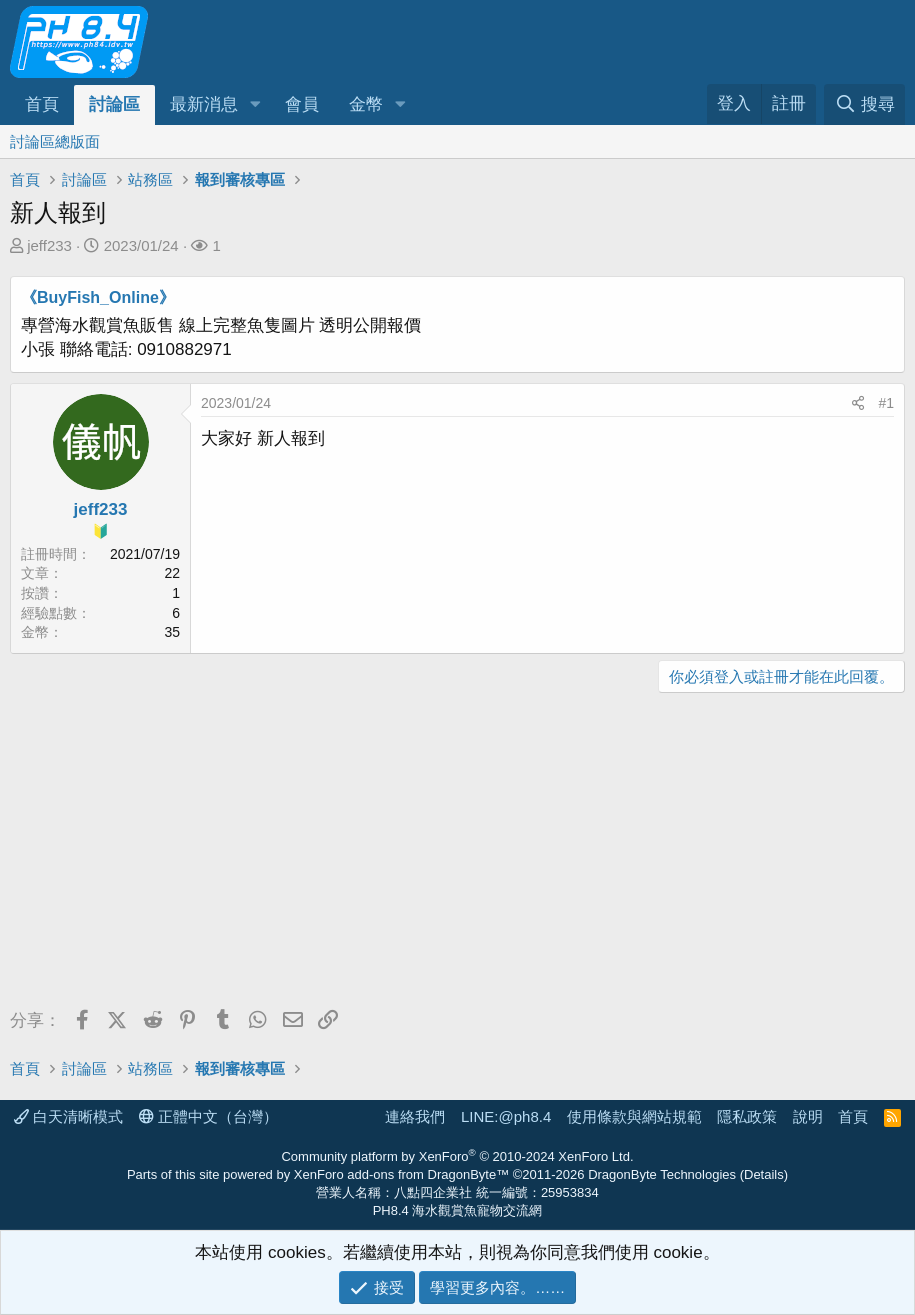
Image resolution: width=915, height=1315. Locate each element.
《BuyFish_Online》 (98, 297)
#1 (886, 403)
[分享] (858, 404)
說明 (808, 1116)
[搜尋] (864, 104)
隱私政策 (747, 1116)
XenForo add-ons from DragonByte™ (401, 1174)
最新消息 (204, 104)
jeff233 (49, 245)
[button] (255, 105)
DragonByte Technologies (662, 1174)
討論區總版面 (55, 141)
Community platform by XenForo (457, 1156)
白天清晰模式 (68, 1116)
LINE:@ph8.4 (506, 1116)
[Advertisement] (457, 853)
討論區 (114, 104)
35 (172, 632)
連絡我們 (415, 1116)
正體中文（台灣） (208, 1116)
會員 (302, 104)
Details (764, 1174)
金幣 (366, 104)
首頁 (42, 104)
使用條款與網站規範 (634, 1116)
